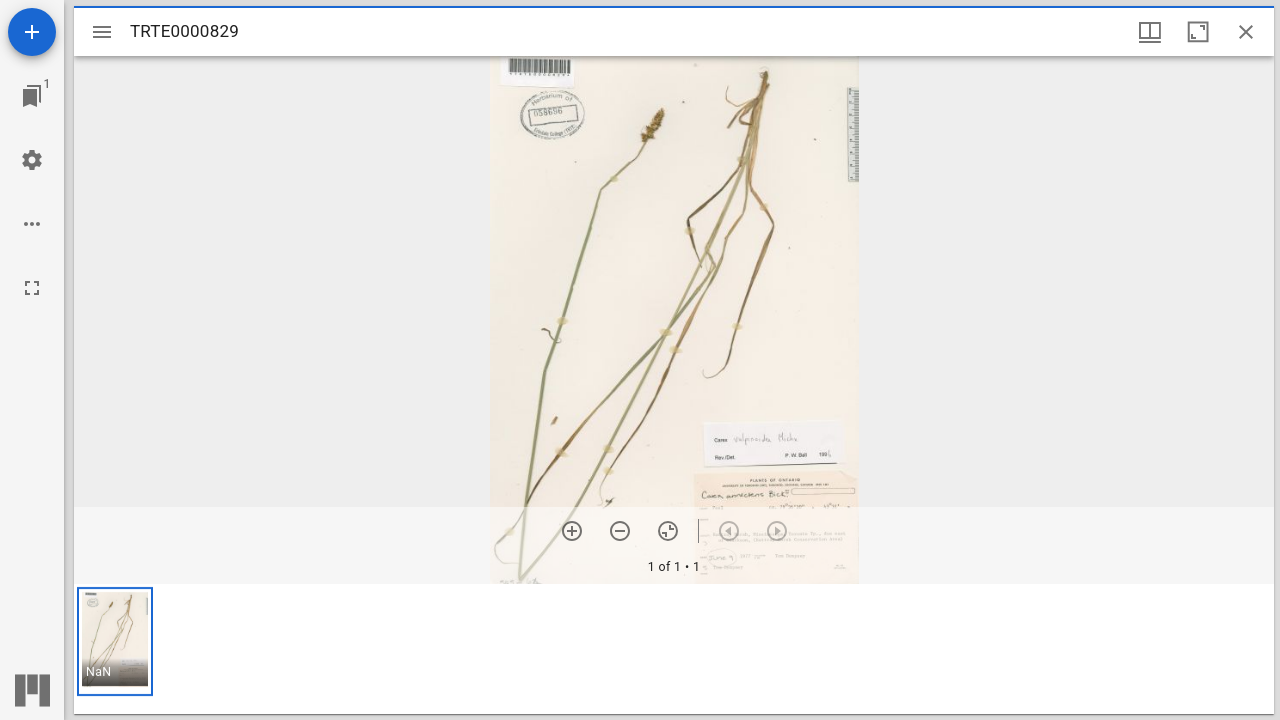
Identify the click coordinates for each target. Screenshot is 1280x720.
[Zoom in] (572, 531)
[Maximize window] (1198, 32)
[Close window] (1246, 32)
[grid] (674, 649)
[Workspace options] (32, 224)
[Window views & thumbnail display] (1150, 32)
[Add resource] (32, 32)
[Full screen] (32, 288)
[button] (115, 641)
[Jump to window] (32, 96)
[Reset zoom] (668, 531)
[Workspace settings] (32, 160)
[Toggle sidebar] (102, 32)
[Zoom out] (620, 531)
